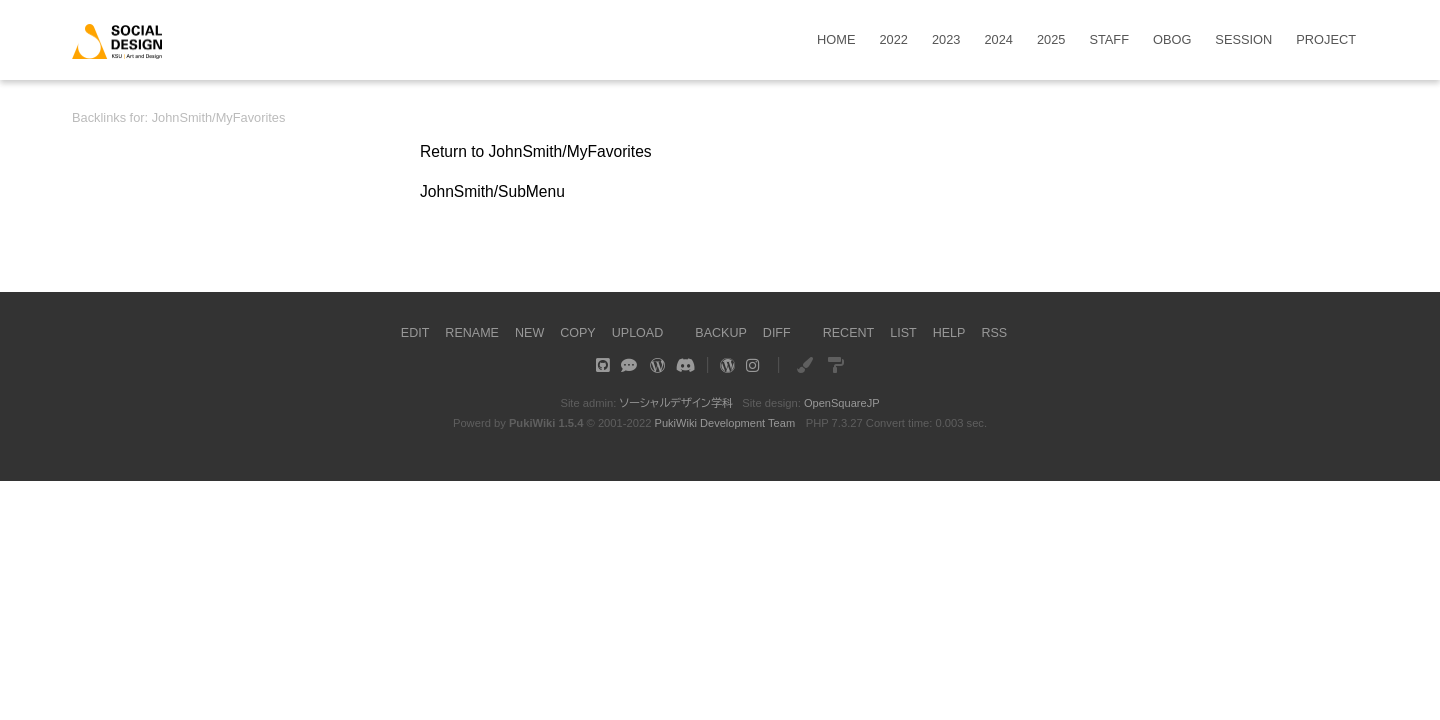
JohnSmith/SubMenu (494, 191)
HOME (836, 40)
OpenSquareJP (842, 403)
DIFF (778, 332)
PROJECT (1326, 40)
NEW (527, 332)
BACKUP (721, 332)
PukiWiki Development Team (725, 423)
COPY (576, 332)
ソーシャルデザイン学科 (675, 403)
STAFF (1109, 40)
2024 (998, 40)
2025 (1051, 40)
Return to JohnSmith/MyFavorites (538, 151)
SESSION (1243, 40)
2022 (894, 40)
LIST (906, 332)
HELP (952, 332)
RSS (998, 332)
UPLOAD (636, 332)
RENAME (469, 332)
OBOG (1172, 40)
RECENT (850, 332)
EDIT (410, 332)
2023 (946, 40)
